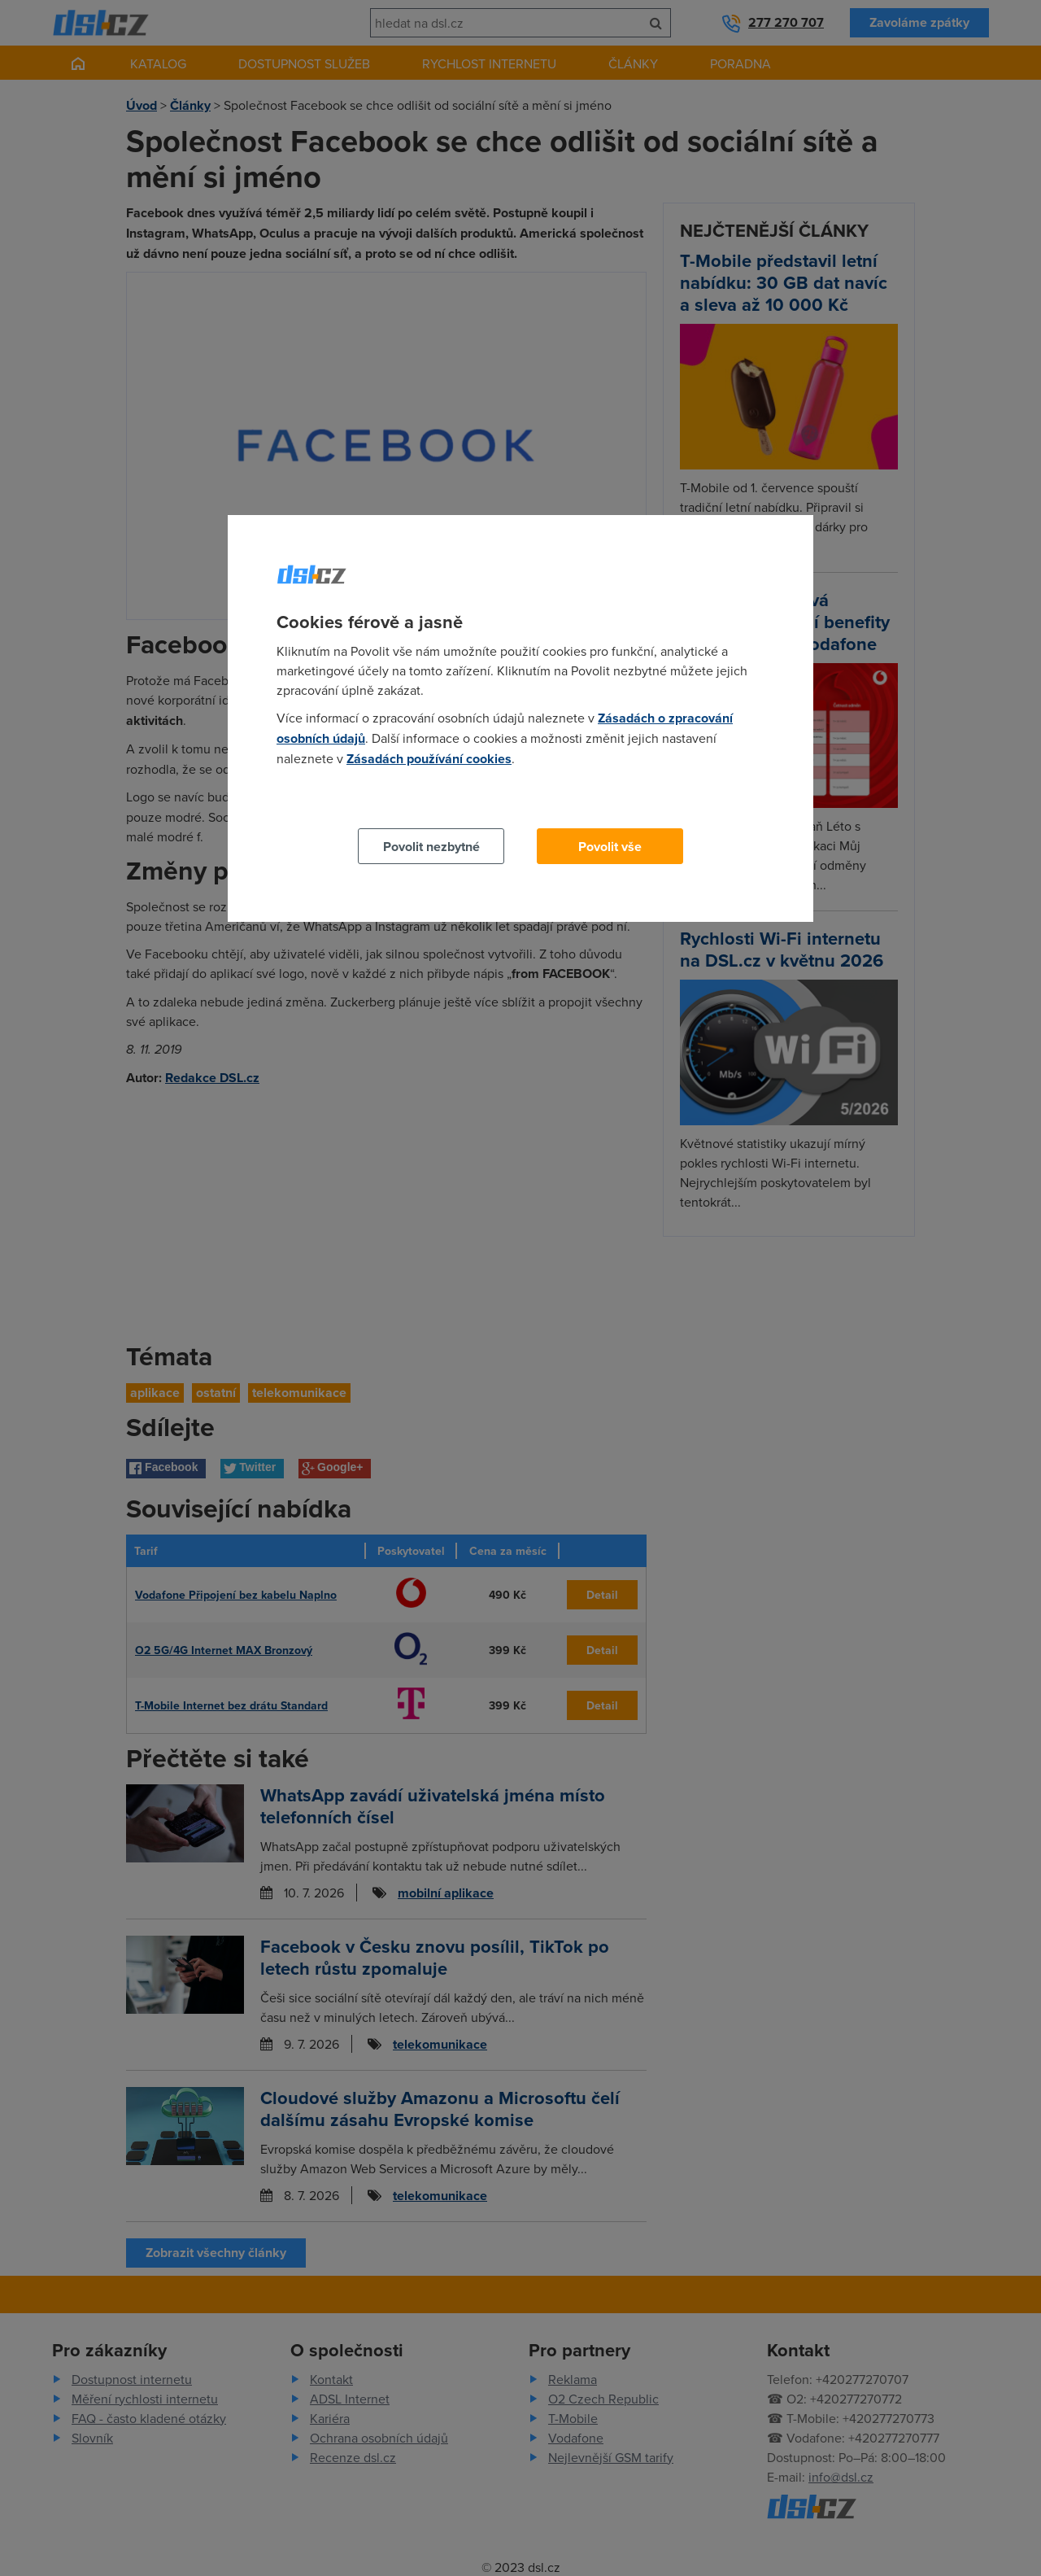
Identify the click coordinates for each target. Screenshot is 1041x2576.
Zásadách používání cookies (429, 758)
